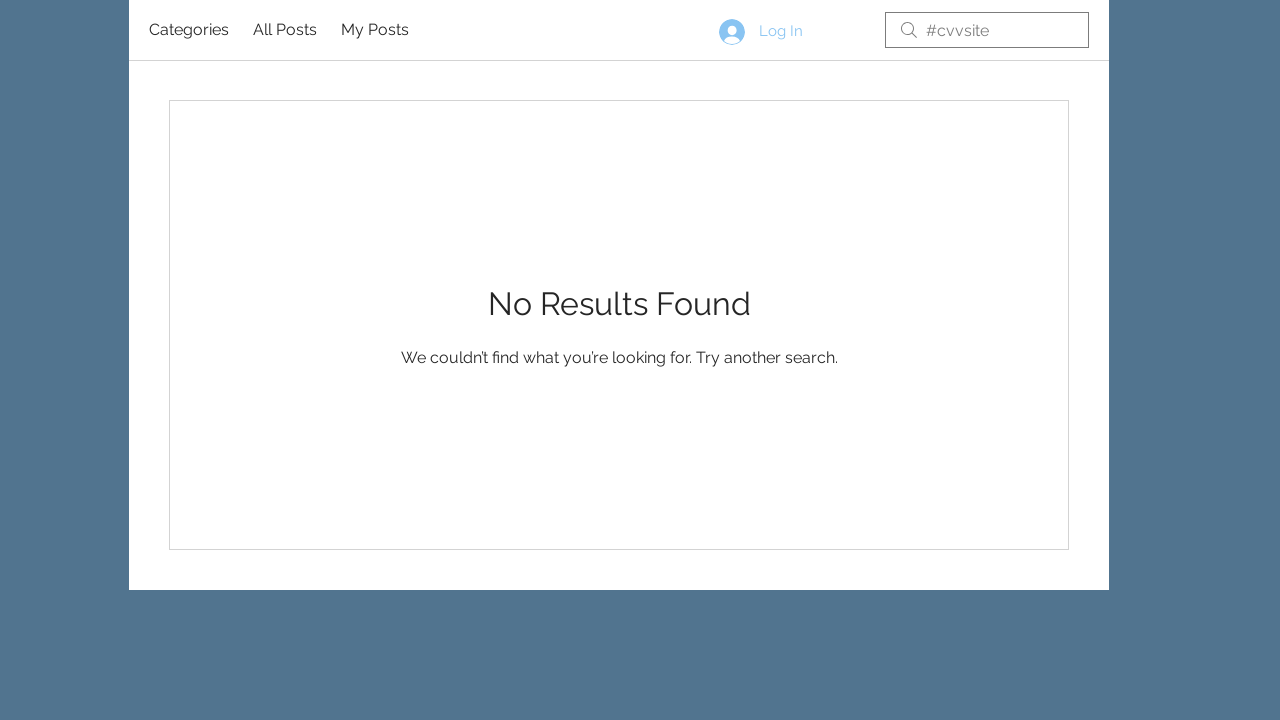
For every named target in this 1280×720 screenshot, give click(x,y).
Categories (189, 29)
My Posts (375, 29)
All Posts (285, 29)
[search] (987, 30)
